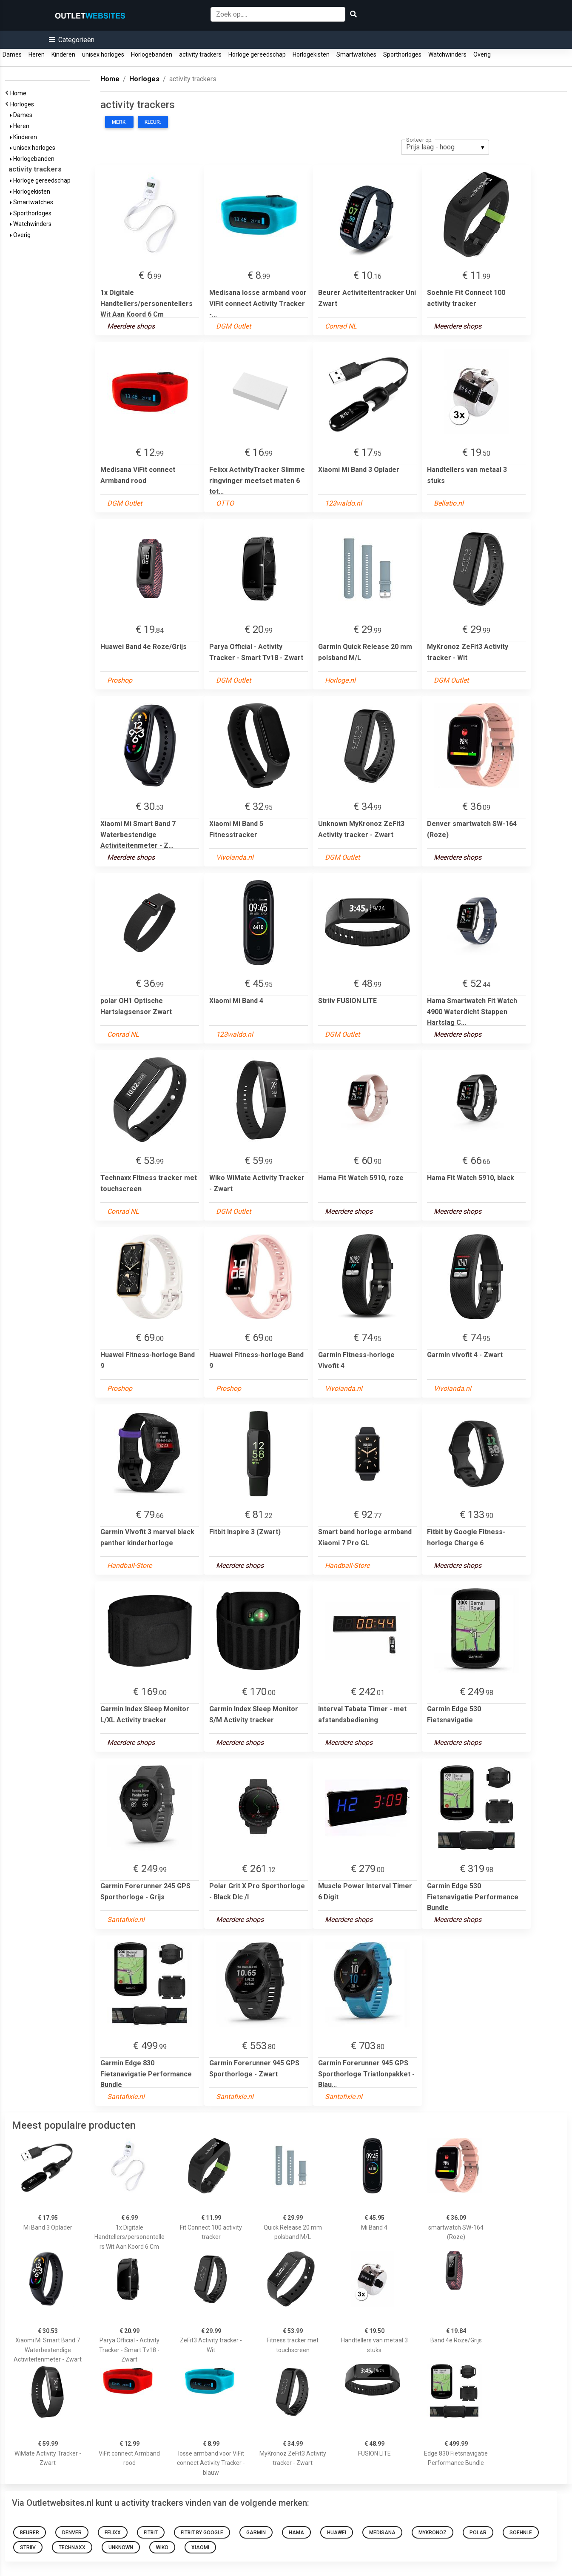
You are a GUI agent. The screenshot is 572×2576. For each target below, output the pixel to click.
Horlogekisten (311, 54)
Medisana (382, 2533)
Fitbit (151, 2533)
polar (478, 2533)
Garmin (256, 2533)
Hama (296, 2533)
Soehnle (520, 2533)
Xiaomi (200, 2547)
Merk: (119, 122)
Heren (36, 54)
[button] (71, 40)
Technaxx (72, 2547)
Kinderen (63, 54)
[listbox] (445, 147)
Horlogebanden (151, 54)
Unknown (120, 2547)
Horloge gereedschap (257, 54)
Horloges (23, 104)
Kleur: (153, 122)
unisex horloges (103, 54)
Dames (12, 54)
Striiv (28, 2547)
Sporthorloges (402, 54)
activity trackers (200, 54)
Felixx (113, 2533)
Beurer (29, 2533)
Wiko (162, 2547)
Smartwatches (356, 54)
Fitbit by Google (202, 2533)
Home (19, 93)
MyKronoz (432, 2533)
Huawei (336, 2533)
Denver (72, 2533)
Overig (482, 54)
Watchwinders (447, 54)
